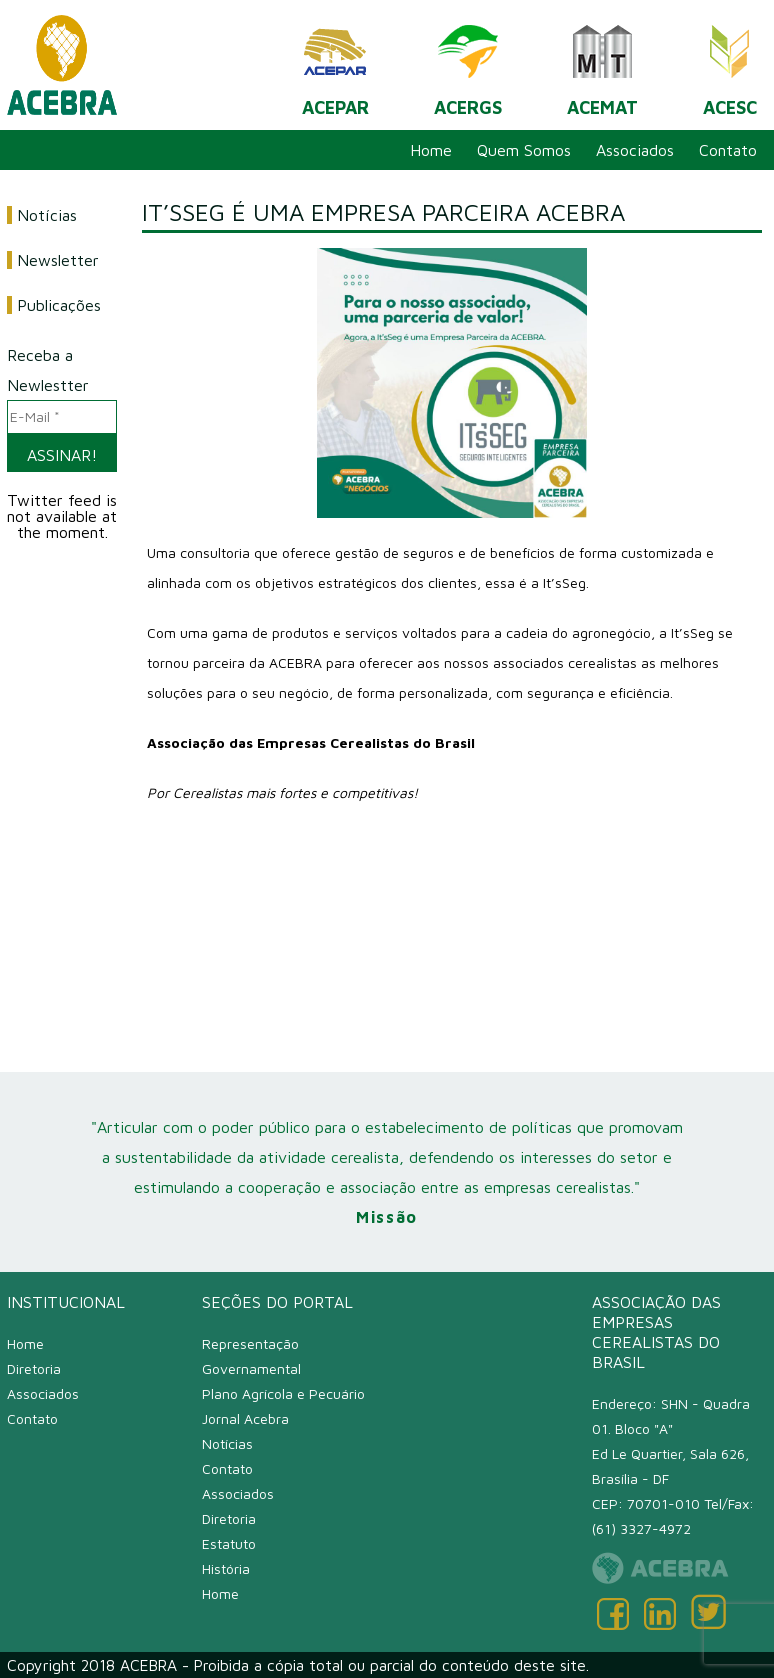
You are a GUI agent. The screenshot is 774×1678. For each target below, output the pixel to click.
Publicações (59, 305)
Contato (728, 150)
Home (431, 150)
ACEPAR (335, 64)
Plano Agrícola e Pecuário (283, 1393)
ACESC (730, 64)
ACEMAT (602, 64)
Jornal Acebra (245, 1418)
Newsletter (58, 260)
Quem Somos (524, 150)
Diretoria (34, 1368)
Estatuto (229, 1543)
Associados (635, 150)
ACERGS (468, 64)
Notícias (47, 215)
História (226, 1568)
